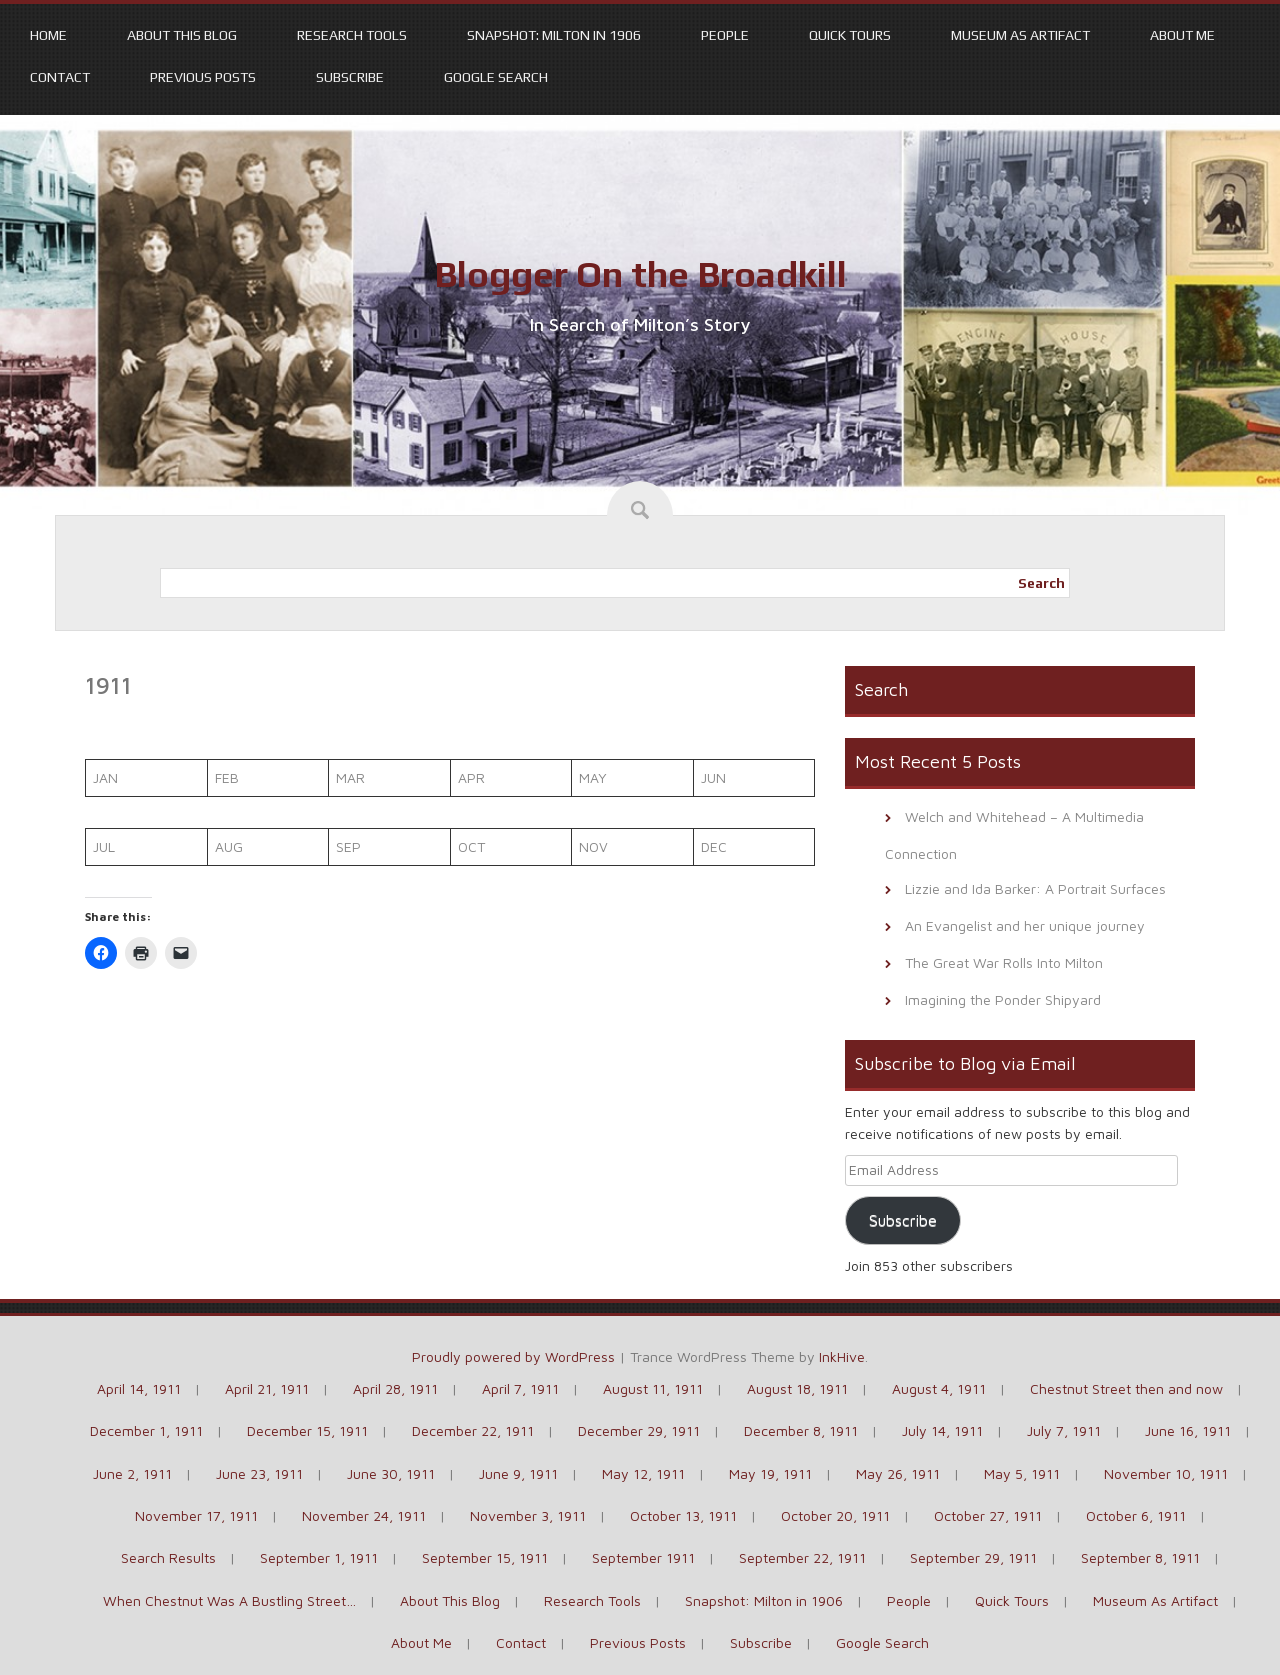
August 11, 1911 (653, 1388)
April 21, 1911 (267, 1388)
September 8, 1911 (1140, 1557)
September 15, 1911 (485, 1557)
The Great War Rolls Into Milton (1004, 962)
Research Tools (352, 35)
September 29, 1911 (973, 1557)
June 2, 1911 (132, 1473)
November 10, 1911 (1166, 1473)
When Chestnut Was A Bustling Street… (229, 1600)
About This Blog (182, 35)
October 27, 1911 (988, 1515)
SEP (348, 846)
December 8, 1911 (801, 1430)
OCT (471, 846)
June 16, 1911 (1188, 1430)
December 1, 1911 (146, 1430)
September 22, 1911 (802, 1557)
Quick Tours (850, 35)
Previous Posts (203, 77)
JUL (104, 846)
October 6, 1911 (1136, 1515)
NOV (593, 846)
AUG (229, 846)
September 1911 (643, 1557)
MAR (350, 777)
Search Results (168, 1557)
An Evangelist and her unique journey (1025, 925)
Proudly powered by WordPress (513, 1356)
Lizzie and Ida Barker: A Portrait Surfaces (1035, 888)
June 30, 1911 (391, 1473)
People (725, 35)
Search (1041, 583)
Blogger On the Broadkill (640, 274)
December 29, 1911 (639, 1430)
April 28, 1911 (395, 1388)
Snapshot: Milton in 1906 (554, 35)
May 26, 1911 (898, 1473)
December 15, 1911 (307, 1430)
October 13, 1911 (683, 1515)
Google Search (496, 77)
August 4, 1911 (939, 1388)
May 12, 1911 (643, 1473)
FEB (227, 777)
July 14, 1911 (942, 1430)
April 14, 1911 (139, 1388)
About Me (1182, 35)
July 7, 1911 (1064, 1430)
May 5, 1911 (1022, 1473)
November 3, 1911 (528, 1515)
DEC (714, 846)
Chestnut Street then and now (1126, 1388)
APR (471, 777)
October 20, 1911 (835, 1515)
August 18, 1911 (797, 1388)
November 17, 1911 (196, 1515)
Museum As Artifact (1020, 35)
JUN (713, 777)
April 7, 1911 (520, 1388)
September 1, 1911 (319, 1557)
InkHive (842, 1356)
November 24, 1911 (364, 1515)
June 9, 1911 (518, 1473)
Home (48, 35)
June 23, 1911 (259, 1473)
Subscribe (350, 77)
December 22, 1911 (473, 1430)
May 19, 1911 (770, 1473)
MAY (593, 777)
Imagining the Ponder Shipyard (1003, 999)
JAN (105, 777)
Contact (60, 77)
